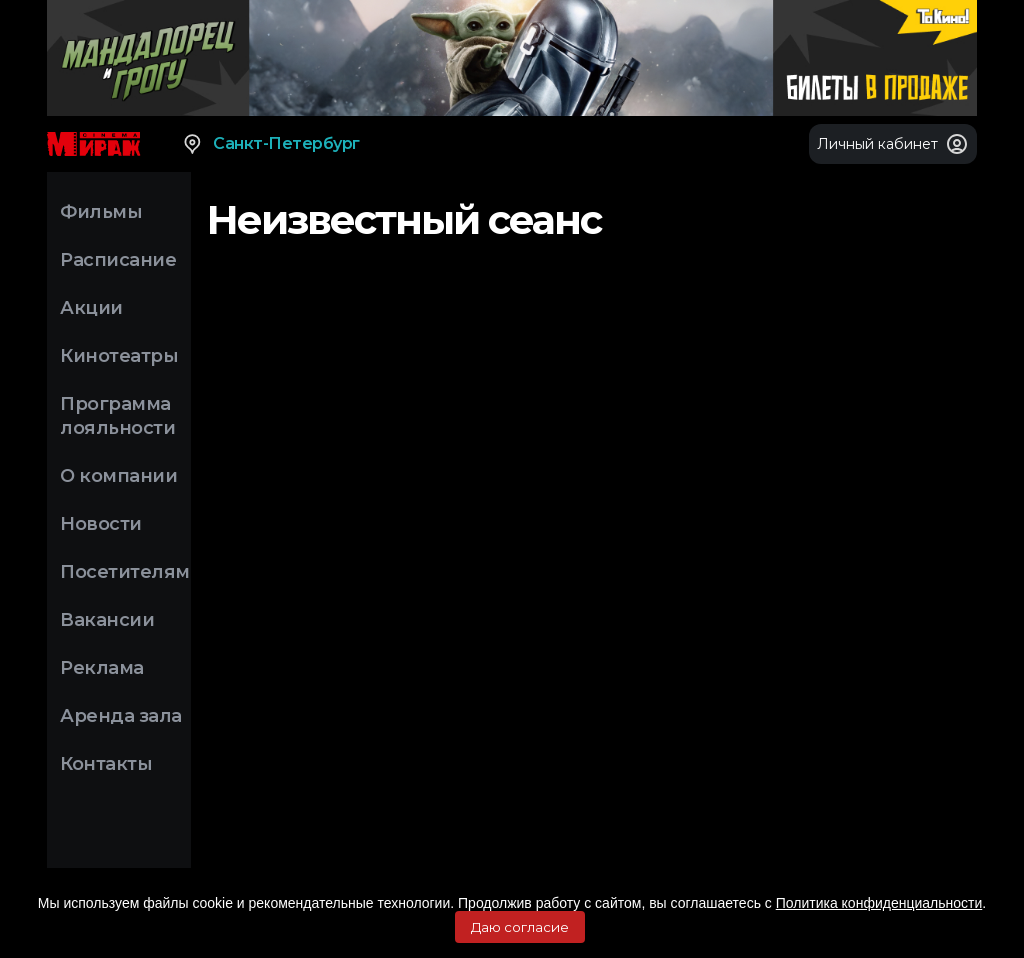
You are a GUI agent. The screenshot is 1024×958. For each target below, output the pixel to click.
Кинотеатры (119, 356)
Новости (101, 524)
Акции (91, 308)
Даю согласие (520, 927)
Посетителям (125, 572)
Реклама (102, 668)
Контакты (106, 764)
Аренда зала (121, 716)
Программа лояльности (117, 416)
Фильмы (101, 212)
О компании (118, 476)
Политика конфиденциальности (879, 903)
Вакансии (107, 620)
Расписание (118, 260)
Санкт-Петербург (270, 144)
